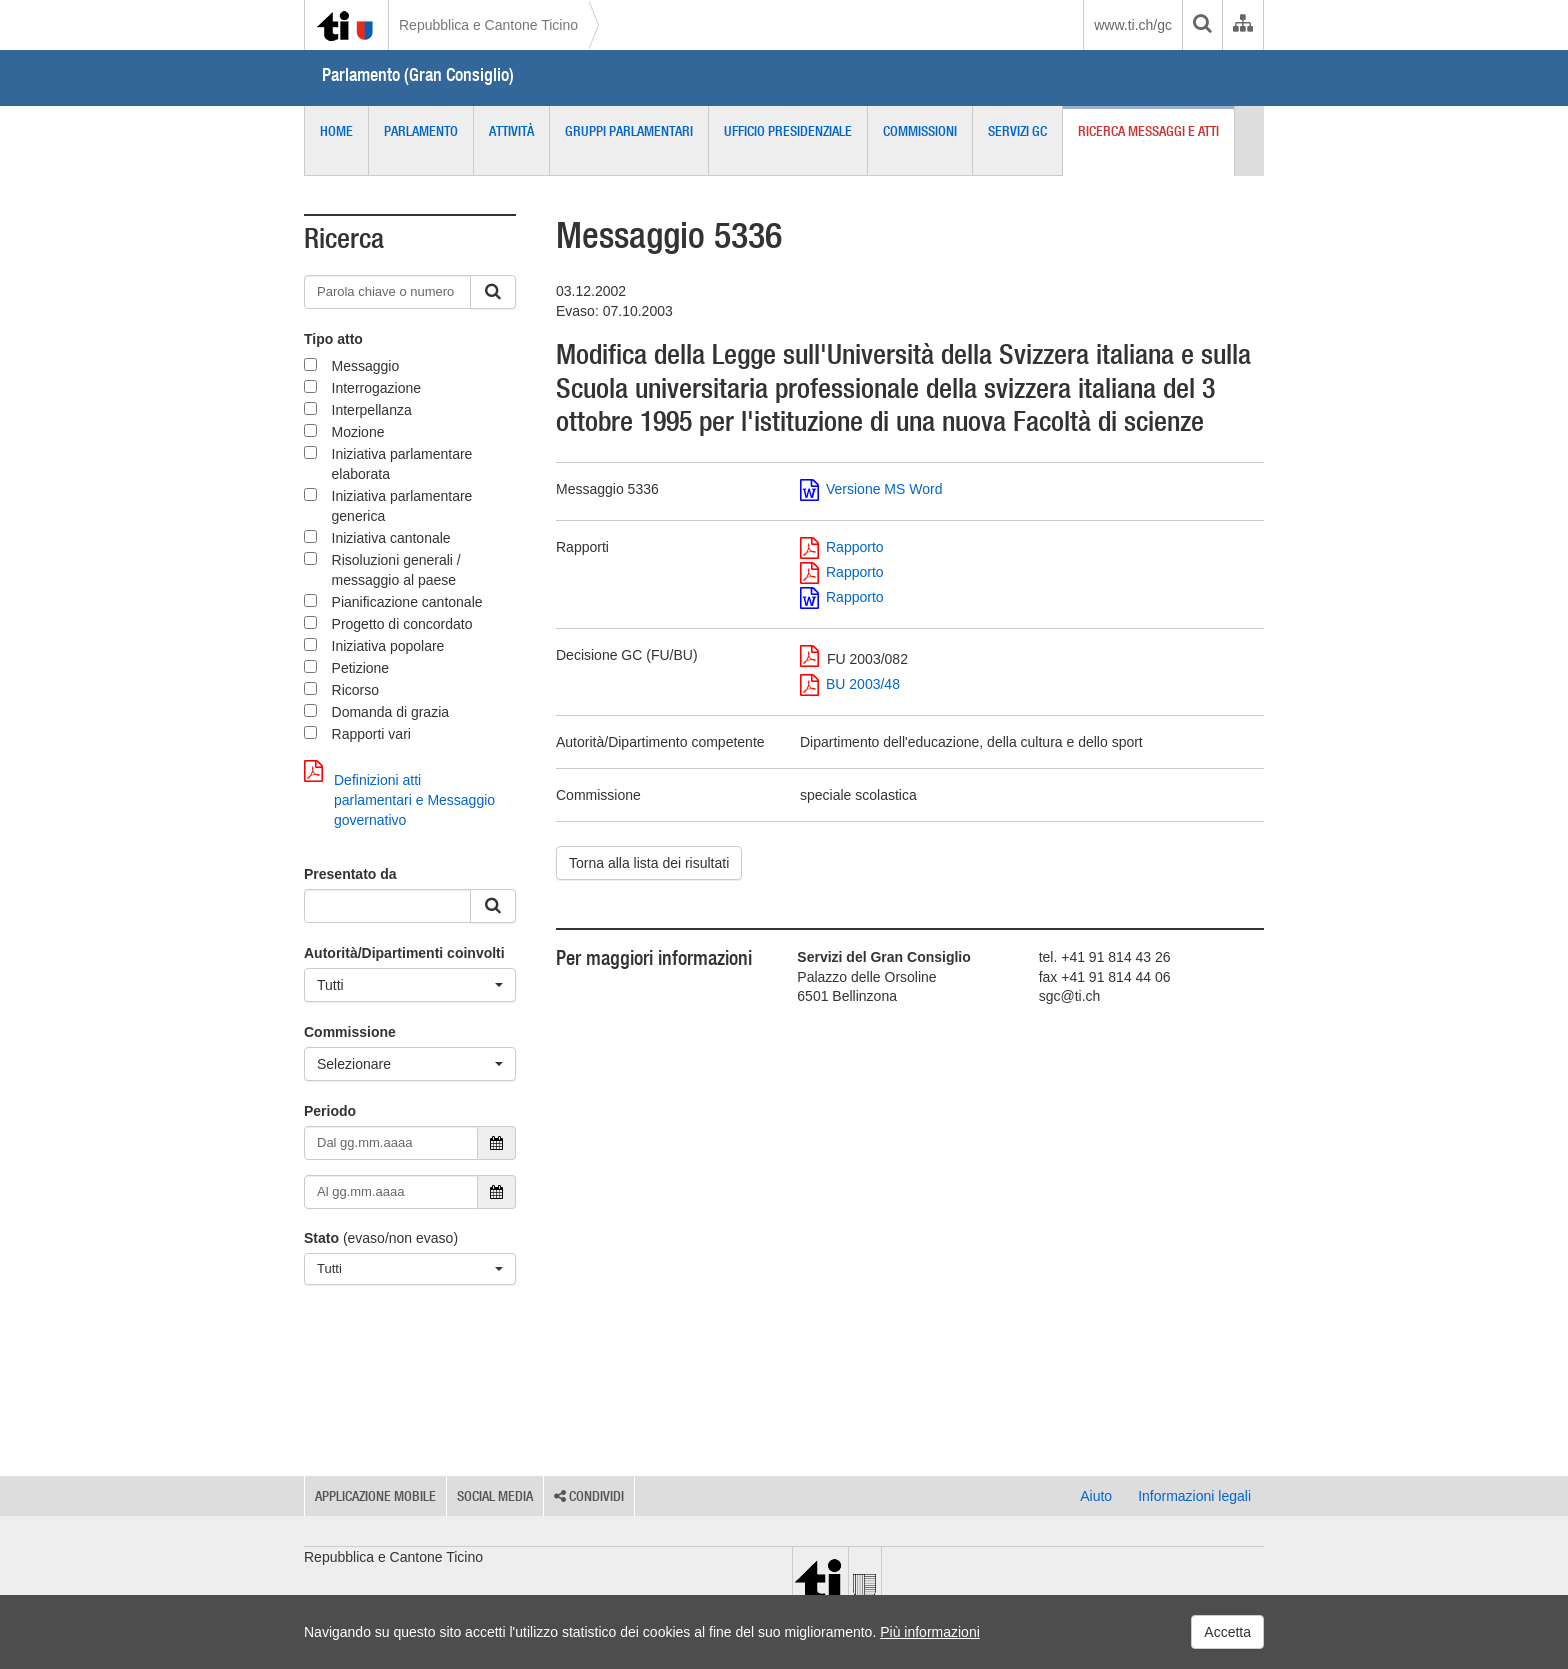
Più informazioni (930, 1632)
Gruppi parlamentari (629, 131)
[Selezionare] (410, 1064)
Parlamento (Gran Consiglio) (418, 74)
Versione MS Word (871, 489)
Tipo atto (333, 339)
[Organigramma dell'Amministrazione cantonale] (1242, 25)
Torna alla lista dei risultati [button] (649, 863)
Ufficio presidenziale (788, 131)
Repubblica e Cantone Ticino (488, 25)
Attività (511, 131)
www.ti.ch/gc (1133, 25)
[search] (1202, 25)
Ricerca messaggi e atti (1148, 131)
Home (336, 131)
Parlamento (421, 131)
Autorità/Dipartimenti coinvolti (404, 953)
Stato (321, 1238)
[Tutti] (410, 985)
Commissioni (920, 131)
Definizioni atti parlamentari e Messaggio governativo (399, 794)
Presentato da (350, 874)
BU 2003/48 (850, 684)
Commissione (350, 1032)
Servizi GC (1017, 131)
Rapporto (842, 547)
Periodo (330, 1111)
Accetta (1227, 1632)
